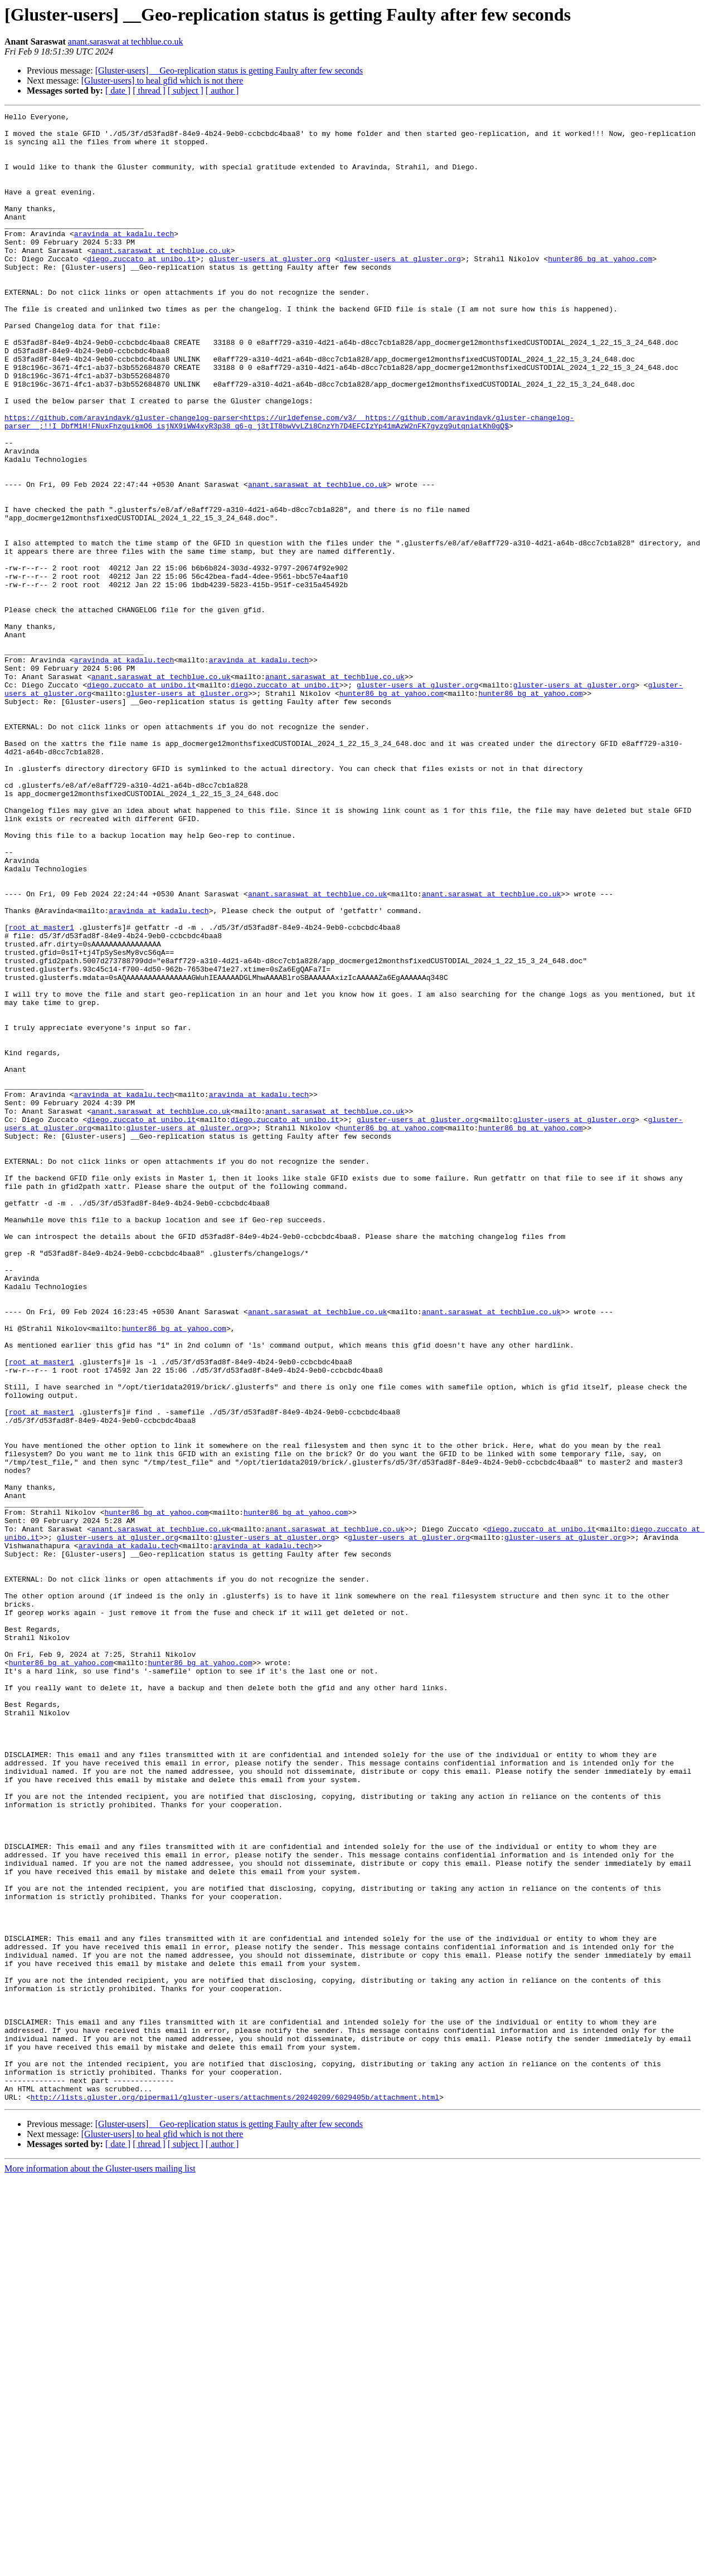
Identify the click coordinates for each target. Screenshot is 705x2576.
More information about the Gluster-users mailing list (100, 2566)
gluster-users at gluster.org (269, 289)
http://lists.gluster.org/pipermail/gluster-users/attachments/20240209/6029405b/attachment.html (235, 2495)
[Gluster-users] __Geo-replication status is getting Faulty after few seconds (229, 70)
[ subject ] (185, 90)
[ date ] (117, 90)
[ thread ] (149, 90)
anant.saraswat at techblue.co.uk (125, 41)
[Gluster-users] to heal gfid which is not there (162, 80)
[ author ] (222, 90)
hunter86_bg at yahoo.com (600, 289)
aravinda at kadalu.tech (124, 258)
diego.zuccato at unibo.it (141, 289)
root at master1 (41, 1091)
